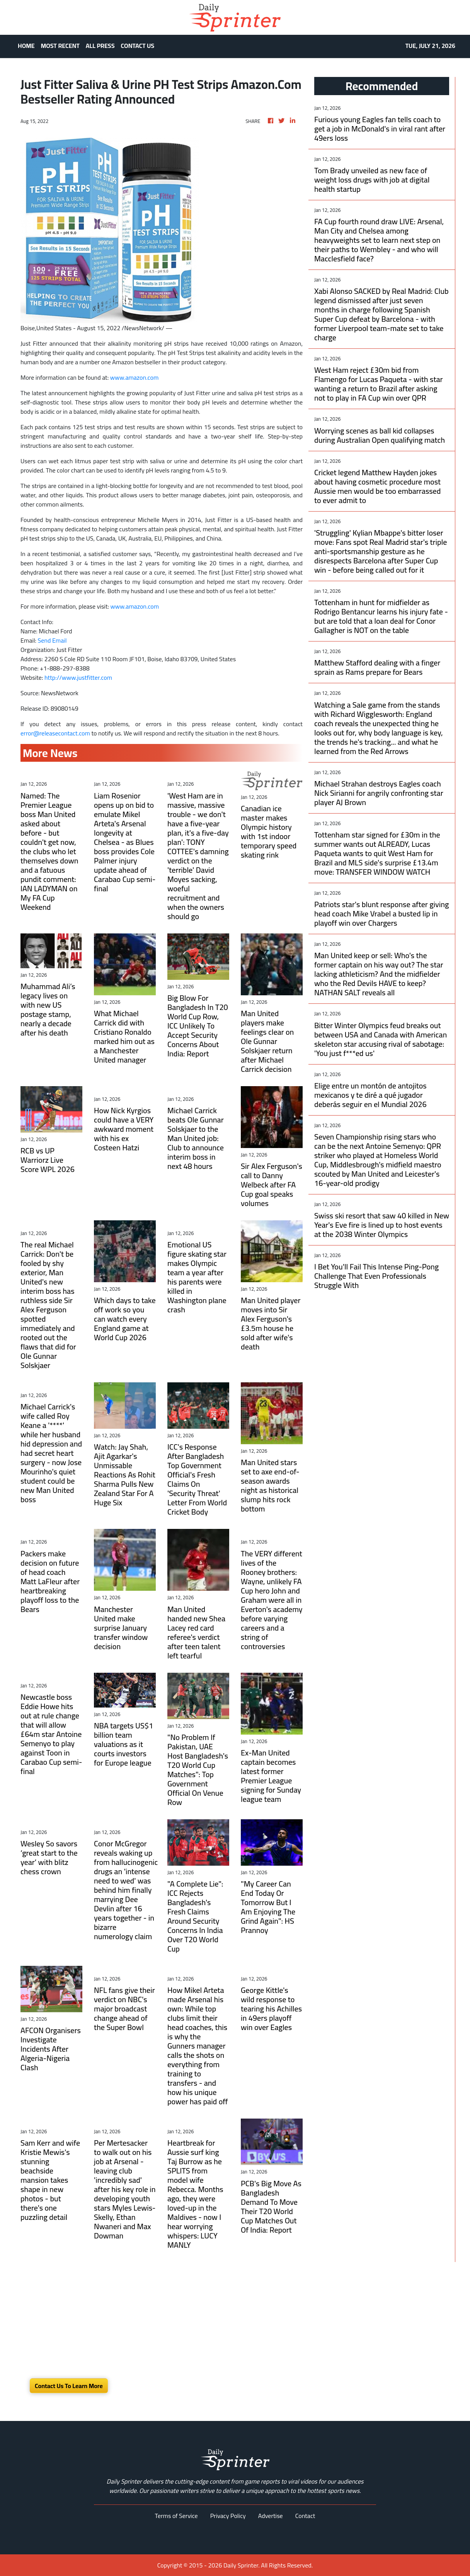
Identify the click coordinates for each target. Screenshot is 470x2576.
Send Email (52, 640)
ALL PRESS (100, 45)
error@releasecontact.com (55, 733)
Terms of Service (176, 2515)
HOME (26, 45)
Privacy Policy (228, 2515)
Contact (305, 2515)
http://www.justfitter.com (78, 677)
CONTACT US (138, 45)
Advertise (270, 2515)
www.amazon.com (134, 377)
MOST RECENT (60, 45)
